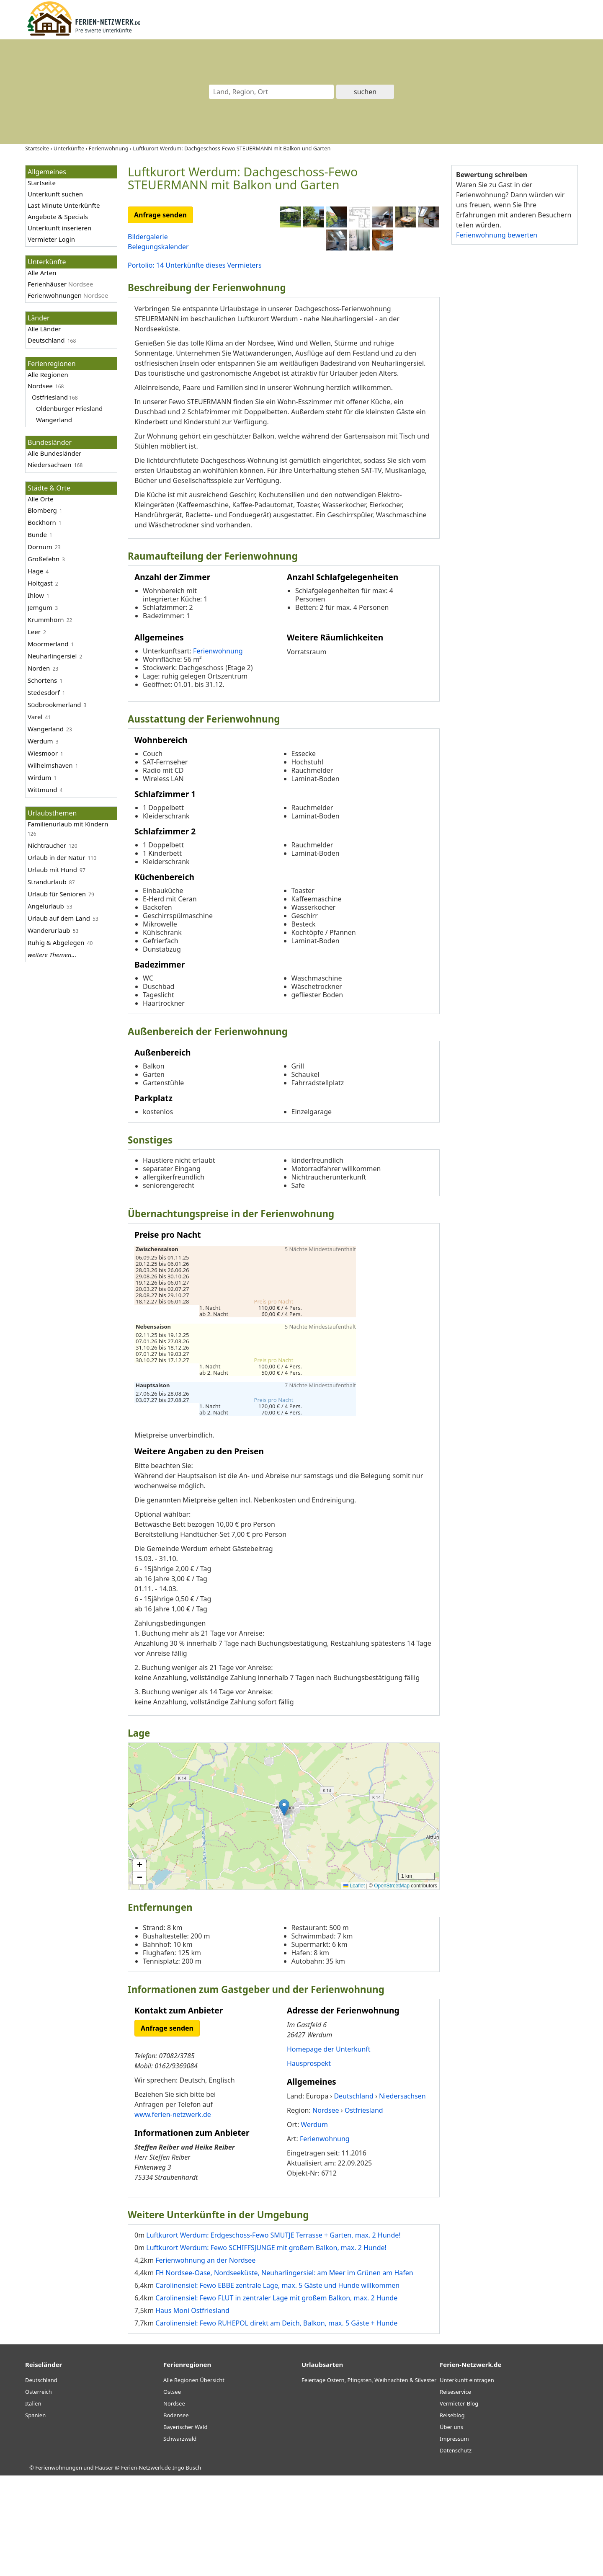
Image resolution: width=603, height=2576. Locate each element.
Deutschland (46, 340)
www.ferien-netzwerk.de (172, 2215)
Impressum (454, 2539)
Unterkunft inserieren (59, 228)
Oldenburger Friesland (69, 408)
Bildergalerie (148, 236)
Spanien (35, 2515)
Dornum (40, 546)
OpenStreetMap (392, 1986)
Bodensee (176, 2515)
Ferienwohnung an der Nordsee (205, 2360)
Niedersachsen (50, 464)
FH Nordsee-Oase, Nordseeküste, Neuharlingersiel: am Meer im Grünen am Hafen (284, 2373)
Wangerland (54, 420)
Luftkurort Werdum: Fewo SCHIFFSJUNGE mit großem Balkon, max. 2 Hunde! (266, 2348)
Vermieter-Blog (459, 2504)
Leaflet (354, 1986)
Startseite (42, 182)
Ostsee (172, 2492)
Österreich (38, 2492)
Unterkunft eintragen (467, 2480)
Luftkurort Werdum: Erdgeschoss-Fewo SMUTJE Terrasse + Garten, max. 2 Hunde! (273, 2335)
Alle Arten (42, 272)
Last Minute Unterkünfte (64, 205)
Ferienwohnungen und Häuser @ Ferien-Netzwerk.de (103, 2568)
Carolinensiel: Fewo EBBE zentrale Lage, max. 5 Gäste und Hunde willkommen (277, 2385)
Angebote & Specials (58, 216)
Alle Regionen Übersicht (193, 2480)
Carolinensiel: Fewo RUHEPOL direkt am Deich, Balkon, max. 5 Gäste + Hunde (276, 2423)
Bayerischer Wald (185, 2527)
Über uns (451, 2527)
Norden (39, 668)
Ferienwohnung (218, 751)
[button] (284, 1908)
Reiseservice (455, 2492)
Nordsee (40, 386)
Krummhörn (46, 619)
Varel (35, 716)
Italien (33, 2504)
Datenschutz (456, 2551)
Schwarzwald (179, 2539)
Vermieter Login (51, 239)
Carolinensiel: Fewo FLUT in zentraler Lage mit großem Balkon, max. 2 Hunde (276, 2398)
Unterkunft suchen (55, 194)
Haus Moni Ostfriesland (192, 2411)
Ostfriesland (50, 397)
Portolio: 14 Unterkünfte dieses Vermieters (195, 265)
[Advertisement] (514, 380)
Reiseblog (452, 2515)
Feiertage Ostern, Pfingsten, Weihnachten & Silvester (369, 2480)
